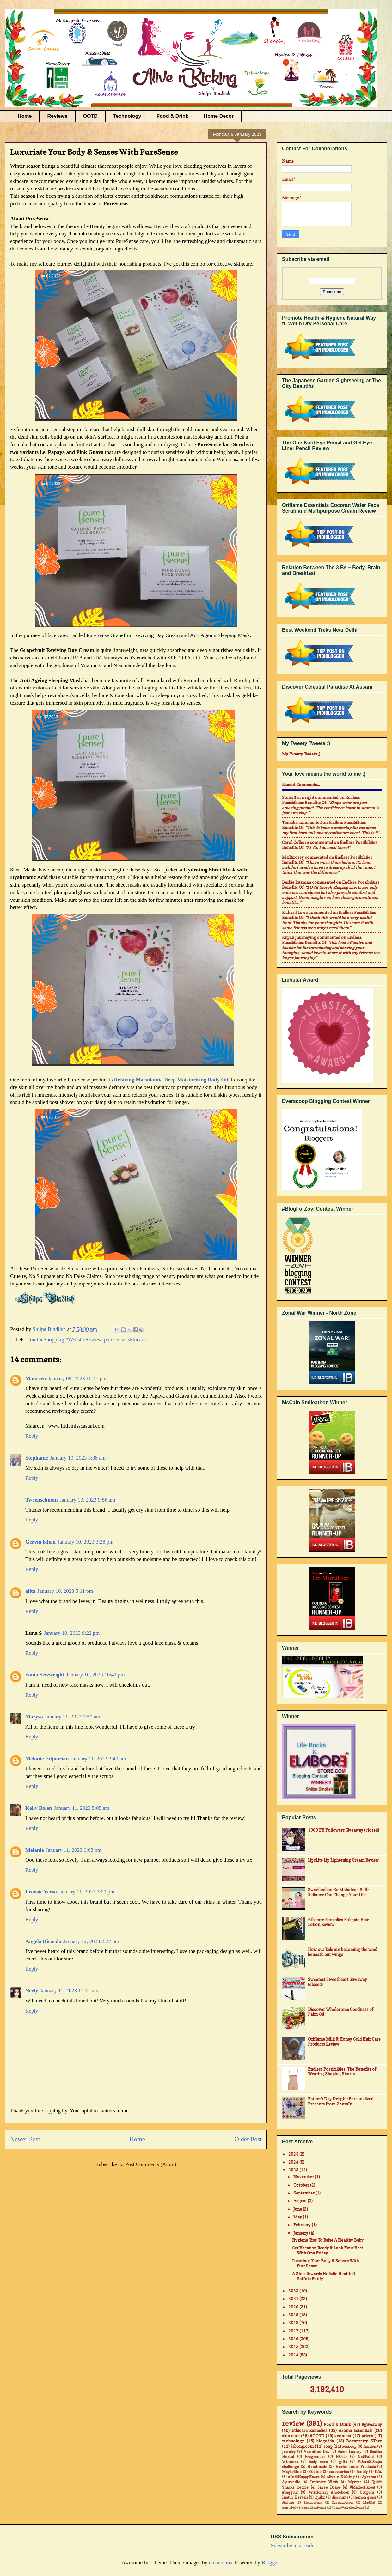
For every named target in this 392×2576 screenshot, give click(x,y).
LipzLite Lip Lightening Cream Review (343, 1860)
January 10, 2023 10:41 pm (95, 1675)
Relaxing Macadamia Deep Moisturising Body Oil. (172, 1080)
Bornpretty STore (364, 2440)
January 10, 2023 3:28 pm (85, 1542)
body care (318, 2461)
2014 (293, 2354)
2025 (293, 2154)
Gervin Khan (40, 1542)
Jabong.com (302, 2446)
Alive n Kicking (341, 2477)
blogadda (325, 2440)
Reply (31, 1436)
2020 (293, 2306)
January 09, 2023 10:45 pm (77, 1378)
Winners (290, 2461)
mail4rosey (293, 857)
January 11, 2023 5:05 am (81, 1808)
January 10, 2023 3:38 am (78, 1458)
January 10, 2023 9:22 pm (72, 1633)
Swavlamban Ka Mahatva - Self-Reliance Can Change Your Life (338, 1892)
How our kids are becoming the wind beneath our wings (342, 1952)
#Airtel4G (289, 2507)
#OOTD (317, 2435)
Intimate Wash (324, 2482)
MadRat (369, 2502)
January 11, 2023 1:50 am (72, 1717)
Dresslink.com (342, 2502)
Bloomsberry (312, 2502)
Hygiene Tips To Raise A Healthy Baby (328, 2239)
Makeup (349, 2446)
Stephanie (36, 1458)
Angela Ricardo (43, 1941)
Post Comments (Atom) (150, 2164)
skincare (137, 1340)
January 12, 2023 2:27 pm (91, 1941)
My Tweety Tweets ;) (301, 753)
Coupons (367, 2492)
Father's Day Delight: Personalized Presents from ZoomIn (340, 2101)
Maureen (35, 1378)
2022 (293, 2290)
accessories (339, 2472)
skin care (291, 2435)
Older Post (248, 2139)
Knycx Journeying (299, 937)
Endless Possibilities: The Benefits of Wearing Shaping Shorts (342, 2072)
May (298, 2216)
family (362, 2472)
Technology (127, 116)
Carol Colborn (295, 842)
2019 (293, 2314)
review (293, 2424)
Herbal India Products (355, 2467)
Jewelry (289, 2451)
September (304, 2192)
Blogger (270, 2563)
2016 (293, 2338)
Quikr (320, 2497)
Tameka (289, 822)
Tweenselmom (41, 1500)
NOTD (341, 2456)
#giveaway (372, 2424)
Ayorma (369, 2477)
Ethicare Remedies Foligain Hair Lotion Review (338, 1922)
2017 (293, 2330)
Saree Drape (328, 2487)
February (302, 2224)
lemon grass (365, 2497)
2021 (293, 2298)
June (298, 2209)
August (300, 2200)
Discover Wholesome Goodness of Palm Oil (340, 2012)
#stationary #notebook (329, 2492)
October (301, 2185)
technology (293, 2440)
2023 (293, 2169)
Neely (31, 1991)
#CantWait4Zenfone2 (348, 2507)
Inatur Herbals (295, 2497)
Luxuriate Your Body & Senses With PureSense (325, 2263)
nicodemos (220, 2563)
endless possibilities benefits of (321, 800)
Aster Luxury (349, 2451)
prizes (367, 2435)
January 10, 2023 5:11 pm (65, 1591)
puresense (114, 1340)
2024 (293, 2161)
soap (328, 2446)
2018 (293, 2322)
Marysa (34, 1717)
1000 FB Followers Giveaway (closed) (343, 1830)
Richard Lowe (295, 912)
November (304, 2176)
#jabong (288, 2502)
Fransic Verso (41, 1892)
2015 (293, 2346)
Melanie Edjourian (47, 1759)
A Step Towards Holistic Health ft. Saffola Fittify (324, 2276)
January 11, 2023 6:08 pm (73, 1850)
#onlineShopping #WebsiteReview (64, 1340)
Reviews (57, 116)
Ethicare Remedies (309, 2430)
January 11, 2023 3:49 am (98, 1759)
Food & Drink (172, 116)
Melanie (34, 1850)
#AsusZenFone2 (314, 2507)
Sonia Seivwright (44, 1675)
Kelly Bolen (38, 1808)
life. (378, 2472)
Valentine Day (316, 2451)
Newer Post (25, 2139)
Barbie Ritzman (296, 882)
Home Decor (219, 116)
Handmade (317, 2467)
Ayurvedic (291, 2482)
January (301, 2233)
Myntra (354, 2482)
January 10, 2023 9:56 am (87, 1500)
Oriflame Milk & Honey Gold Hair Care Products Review (344, 2042)
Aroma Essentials (356, 2430)
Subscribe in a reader (293, 2546)
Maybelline (292, 2472)
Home (25, 116)
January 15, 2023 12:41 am (69, 1991)
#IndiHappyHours (303, 2477)
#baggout (290, 2492)
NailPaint (366, 2456)
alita (30, 1591)
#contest (342, 2435)
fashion (369, 2446)
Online (315, 2472)
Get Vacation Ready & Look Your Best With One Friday (327, 2250)
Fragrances (315, 2456)
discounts (340, 2497)
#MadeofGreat (362, 2487)
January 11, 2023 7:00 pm (86, 1892)
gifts (343, 2461)
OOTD (90, 116)
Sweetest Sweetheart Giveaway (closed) (337, 1982)
